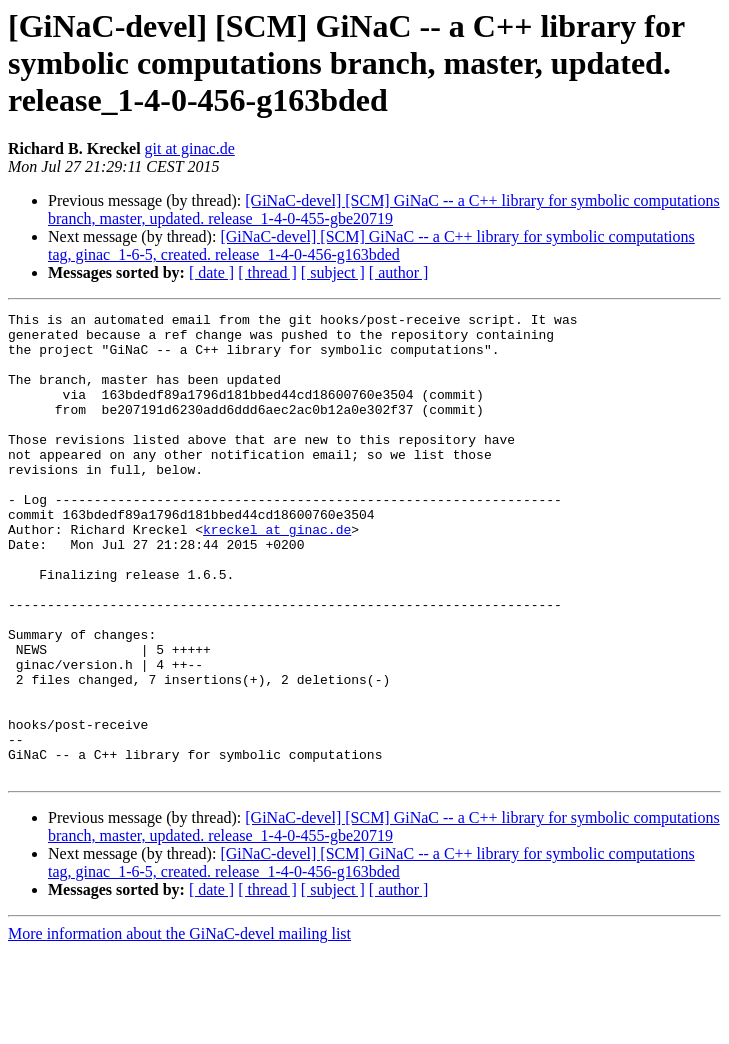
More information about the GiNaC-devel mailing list (179, 1026)
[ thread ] (267, 272)
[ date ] (211, 272)
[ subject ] (333, 272)
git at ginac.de (190, 148)
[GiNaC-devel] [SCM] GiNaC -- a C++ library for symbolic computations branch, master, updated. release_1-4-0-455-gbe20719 (384, 209)
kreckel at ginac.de (277, 574)
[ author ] (399, 272)
